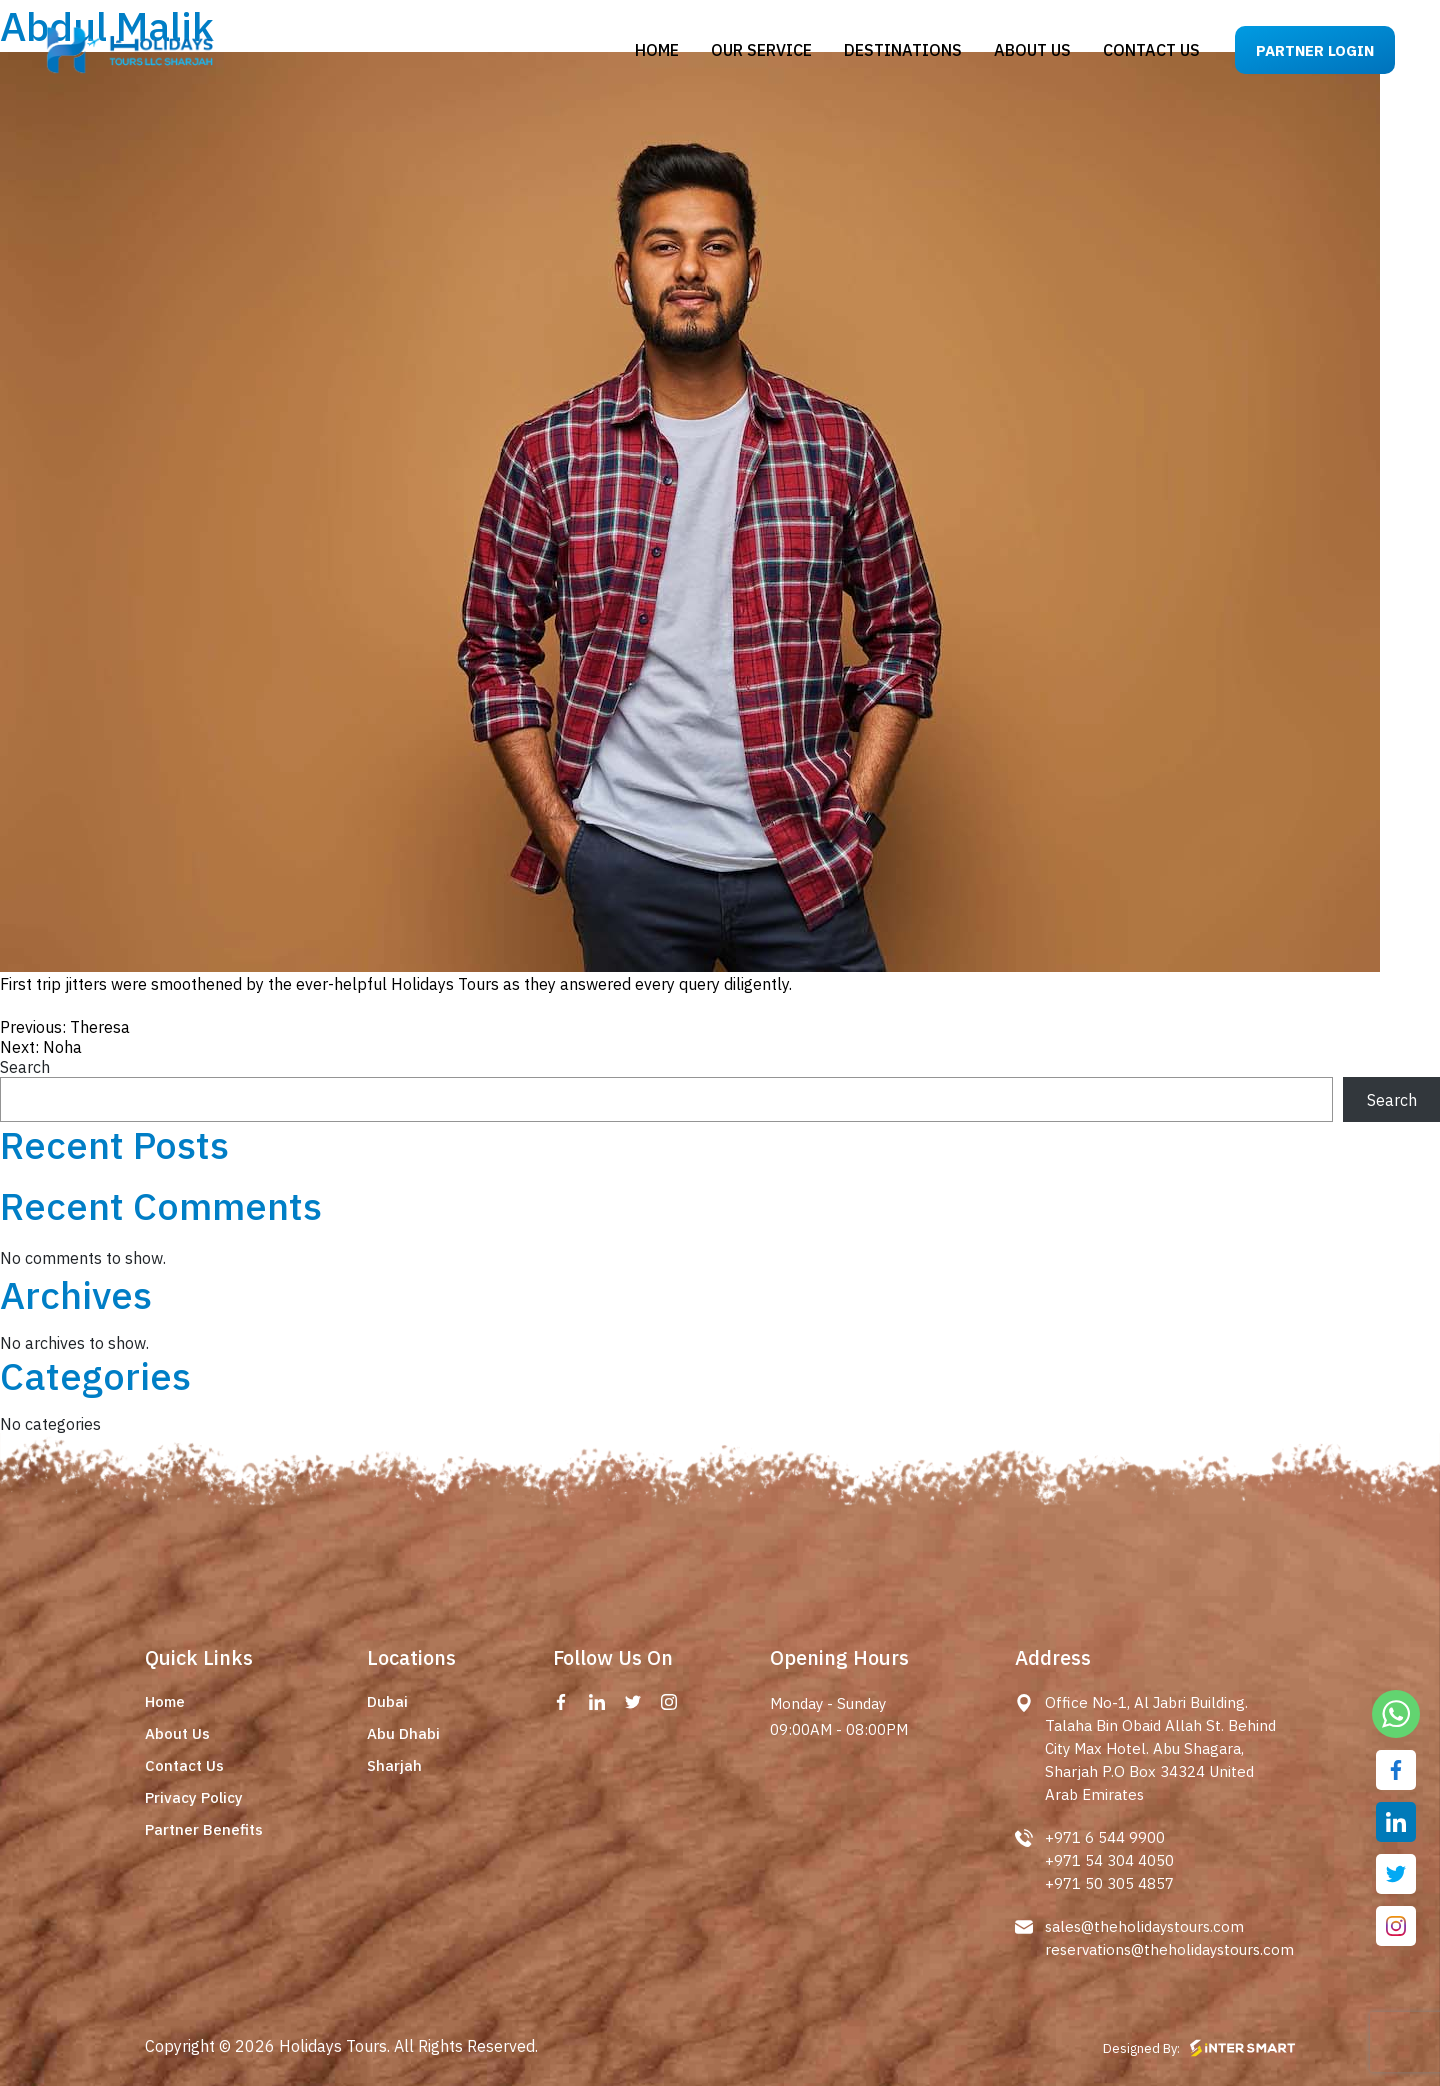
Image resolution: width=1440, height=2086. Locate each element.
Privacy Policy (194, 1797)
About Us (177, 1733)
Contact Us (184, 1765)
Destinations (903, 50)
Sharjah (394, 1765)
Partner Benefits (204, 1829)
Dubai (387, 1701)
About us (1032, 50)
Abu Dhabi (403, 1733)
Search (25, 1067)
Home (657, 50)
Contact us (1151, 50)
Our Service (761, 50)
